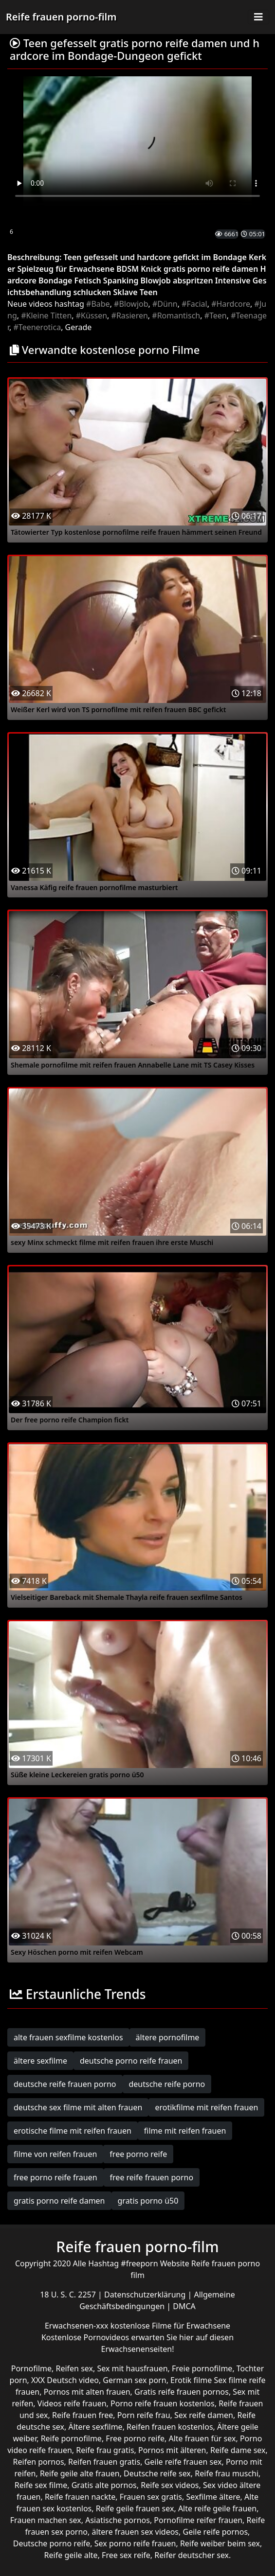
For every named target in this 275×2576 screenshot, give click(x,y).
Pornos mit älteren (172, 2450)
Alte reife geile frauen (217, 2508)
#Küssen (91, 315)
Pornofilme (31, 2368)
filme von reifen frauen (55, 2154)
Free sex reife (126, 2555)
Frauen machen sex (45, 2520)
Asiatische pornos (117, 2520)
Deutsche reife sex (157, 2473)
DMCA (184, 2306)
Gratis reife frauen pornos (181, 2391)
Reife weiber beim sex (220, 2543)
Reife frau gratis (105, 2450)
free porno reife (138, 2154)
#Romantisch (176, 315)
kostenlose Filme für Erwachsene (170, 2325)
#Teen (215, 315)
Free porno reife (135, 2438)
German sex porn (134, 2380)
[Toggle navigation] (258, 17)
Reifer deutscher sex (191, 2555)
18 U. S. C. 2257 (69, 2294)
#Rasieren (129, 315)
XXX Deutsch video (65, 2380)
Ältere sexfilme (95, 2426)
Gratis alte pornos (104, 2485)
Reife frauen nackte (80, 2496)
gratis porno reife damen (59, 2200)
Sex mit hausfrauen (132, 2368)
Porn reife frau (143, 2415)
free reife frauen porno (152, 2177)
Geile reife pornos (215, 2531)
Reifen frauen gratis (104, 2461)
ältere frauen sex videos (135, 2531)
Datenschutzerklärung (145, 2294)
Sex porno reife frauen (135, 2543)
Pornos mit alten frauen (87, 2391)
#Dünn (165, 303)
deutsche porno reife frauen (131, 2060)
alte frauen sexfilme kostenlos (68, 2037)
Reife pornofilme (71, 2438)
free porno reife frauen (55, 2177)
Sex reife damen (203, 2415)
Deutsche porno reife (52, 2543)
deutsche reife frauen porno (65, 2084)
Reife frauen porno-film (61, 16)
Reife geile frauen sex (135, 2508)
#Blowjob (131, 303)
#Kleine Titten (46, 315)
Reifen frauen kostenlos (170, 2426)
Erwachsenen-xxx (77, 2325)
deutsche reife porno (167, 2084)
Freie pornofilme (202, 2368)
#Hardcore (230, 303)
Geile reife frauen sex (183, 2461)
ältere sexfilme (40, 2060)
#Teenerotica (37, 327)
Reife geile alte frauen (80, 2473)
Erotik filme (191, 2380)
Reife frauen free (82, 2415)
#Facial (194, 303)
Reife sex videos (170, 2485)
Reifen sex (74, 2368)
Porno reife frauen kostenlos (162, 2403)
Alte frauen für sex (202, 2438)
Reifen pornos (38, 2461)
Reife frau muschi (226, 2473)
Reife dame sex (238, 2450)
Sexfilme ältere (213, 2496)
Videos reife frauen (72, 2403)
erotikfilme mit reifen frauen (206, 2107)
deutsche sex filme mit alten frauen (78, 2107)
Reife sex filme (41, 2485)
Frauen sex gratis (151, 2496)
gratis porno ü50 (148, 2200)
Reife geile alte (71, 2555)
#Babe (98, 303)
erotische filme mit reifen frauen (72, 2130)
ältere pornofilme (168, 2037)
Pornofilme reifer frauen (198, 2520)
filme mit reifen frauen (185, 2130)
